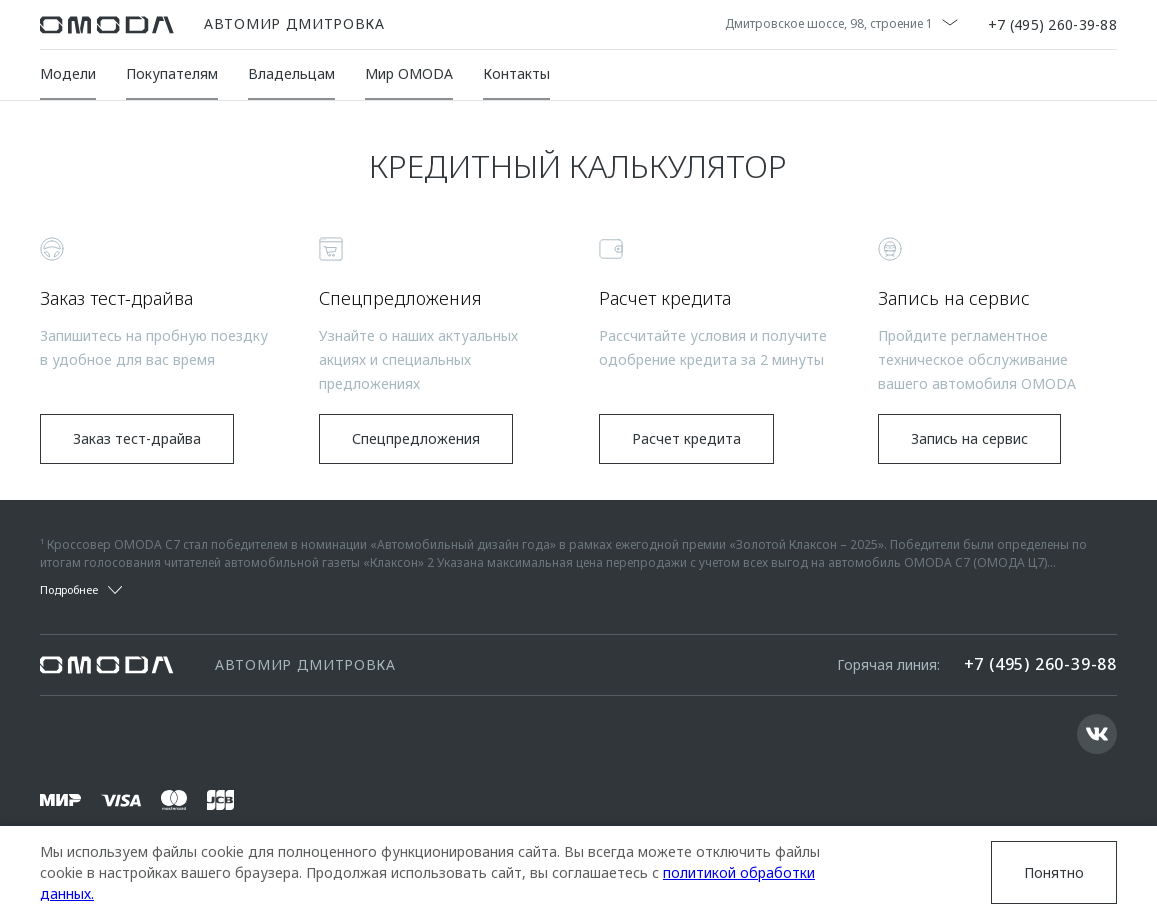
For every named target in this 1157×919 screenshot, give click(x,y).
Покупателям (172, 73)
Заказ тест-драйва (137, 438)
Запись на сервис (969, 438)
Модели (68, 73)
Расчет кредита (686, 438)
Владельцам (291, 73)
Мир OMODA (409, 73)
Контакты (516, 73)
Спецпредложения (416, 438)
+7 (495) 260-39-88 (1052, 25)
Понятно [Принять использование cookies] (1054, 872)
